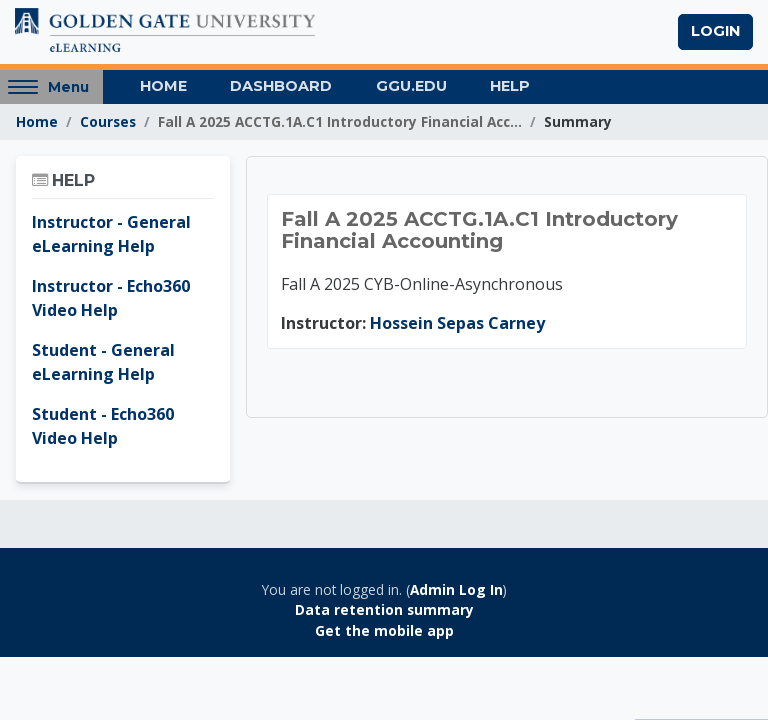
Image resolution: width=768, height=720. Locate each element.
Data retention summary (384, 609)
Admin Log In (456, 589)
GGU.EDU (411, 86)
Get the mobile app (384, 630)
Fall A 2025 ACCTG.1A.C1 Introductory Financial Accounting (479, 230)
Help (510, 86)
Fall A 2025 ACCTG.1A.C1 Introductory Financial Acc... (340, 121)
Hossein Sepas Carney (457, 323)
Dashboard (281, 86)
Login (715, 31)
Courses (108, 121)
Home (163, 86)
